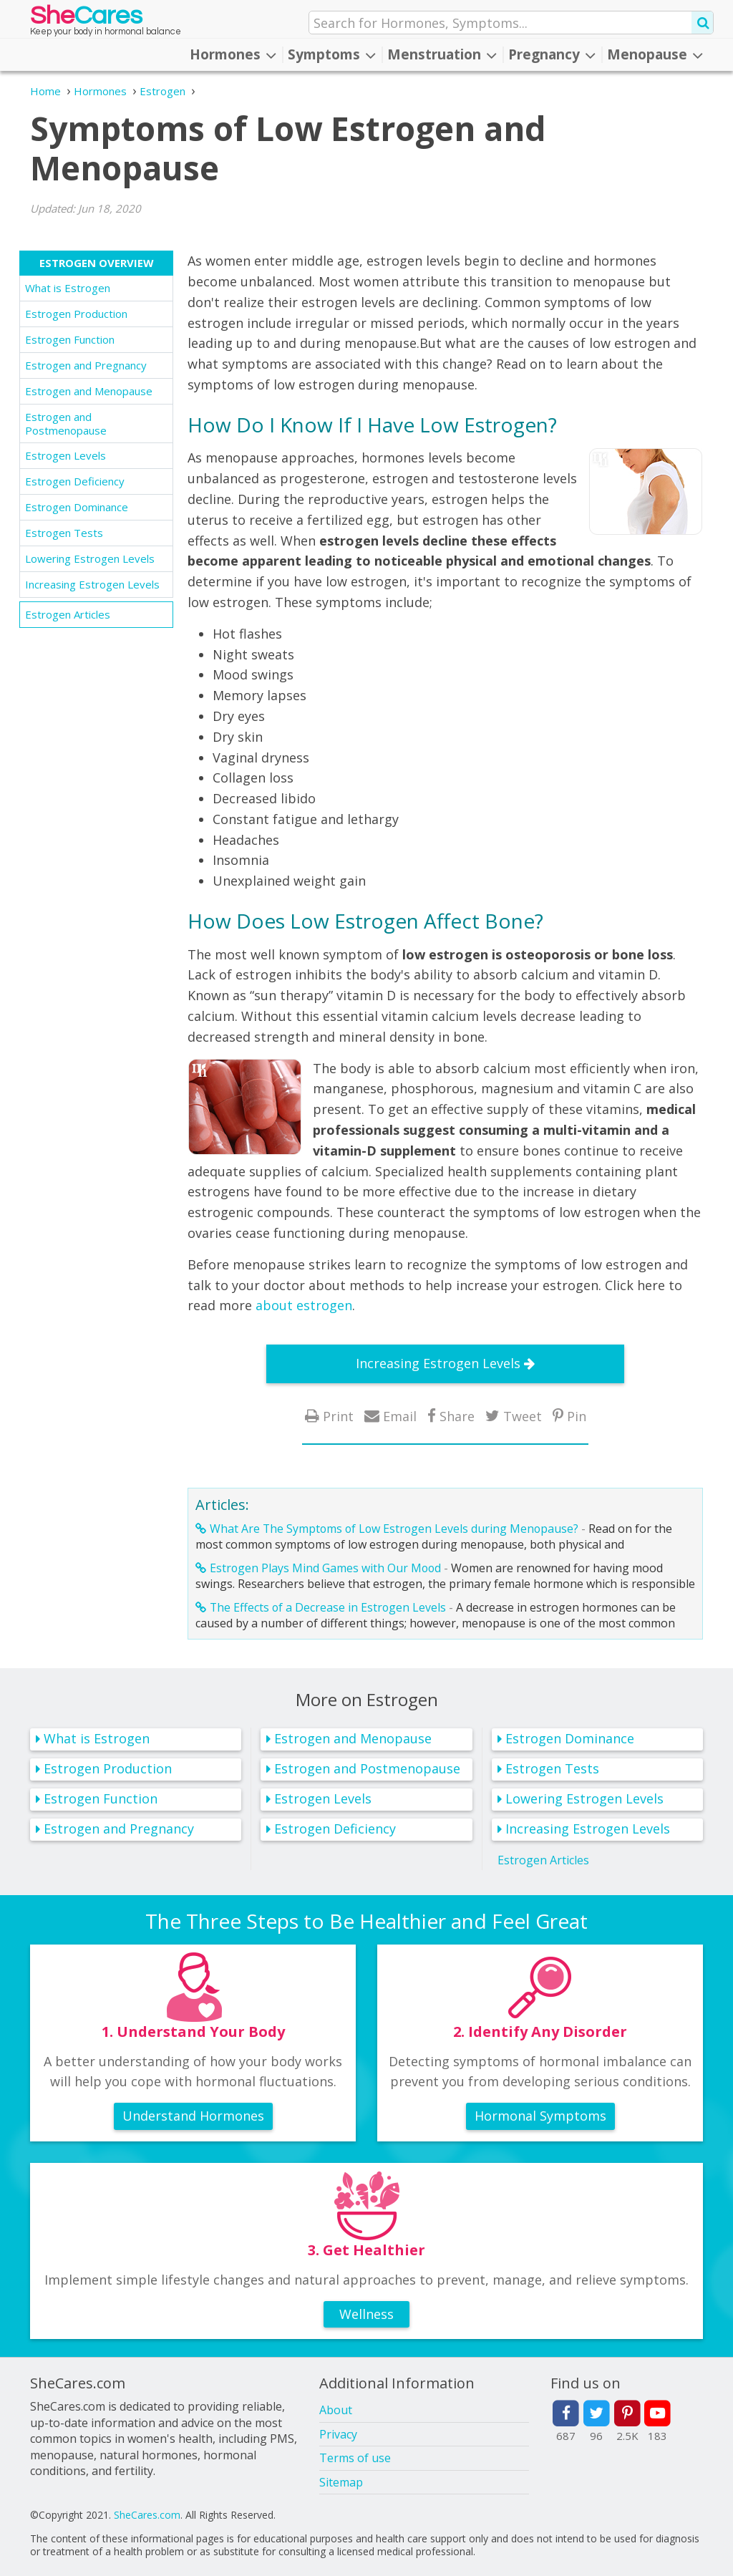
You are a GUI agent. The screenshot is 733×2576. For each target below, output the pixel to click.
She (86, 19)
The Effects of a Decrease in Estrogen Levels (328, 1607)
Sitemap (341, 2482)
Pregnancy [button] (552, 54)
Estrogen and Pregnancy (86, 365)
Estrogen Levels (65, 455)
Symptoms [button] (332, 54)
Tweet (522, 1415)
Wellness (366, 2314)
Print (338, 1415)
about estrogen (304, 1305)
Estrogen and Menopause (88, 391)
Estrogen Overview (96, 263)
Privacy (338, 2434)
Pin (576, 1415)
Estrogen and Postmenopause (66, 423)
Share (457, 1415)
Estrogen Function (70, 339)
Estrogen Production (76, 313)
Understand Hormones (193, 2115)
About (335, 2410)
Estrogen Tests (64, 533)
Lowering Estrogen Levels (90, 558)
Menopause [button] (655, 54)
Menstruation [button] (442, 54)
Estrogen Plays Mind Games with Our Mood (325, 1568)
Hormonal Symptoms (540, 2115)
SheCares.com (147, 2515)
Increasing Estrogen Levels (92, 584)
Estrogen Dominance (76, 507)
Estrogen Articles (67, 614)
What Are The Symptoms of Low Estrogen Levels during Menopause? (394, 1528)
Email (400, 1415)
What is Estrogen (67, 288)
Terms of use (355, 2458)
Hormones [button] (233, 54)
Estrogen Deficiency (75, 481)
